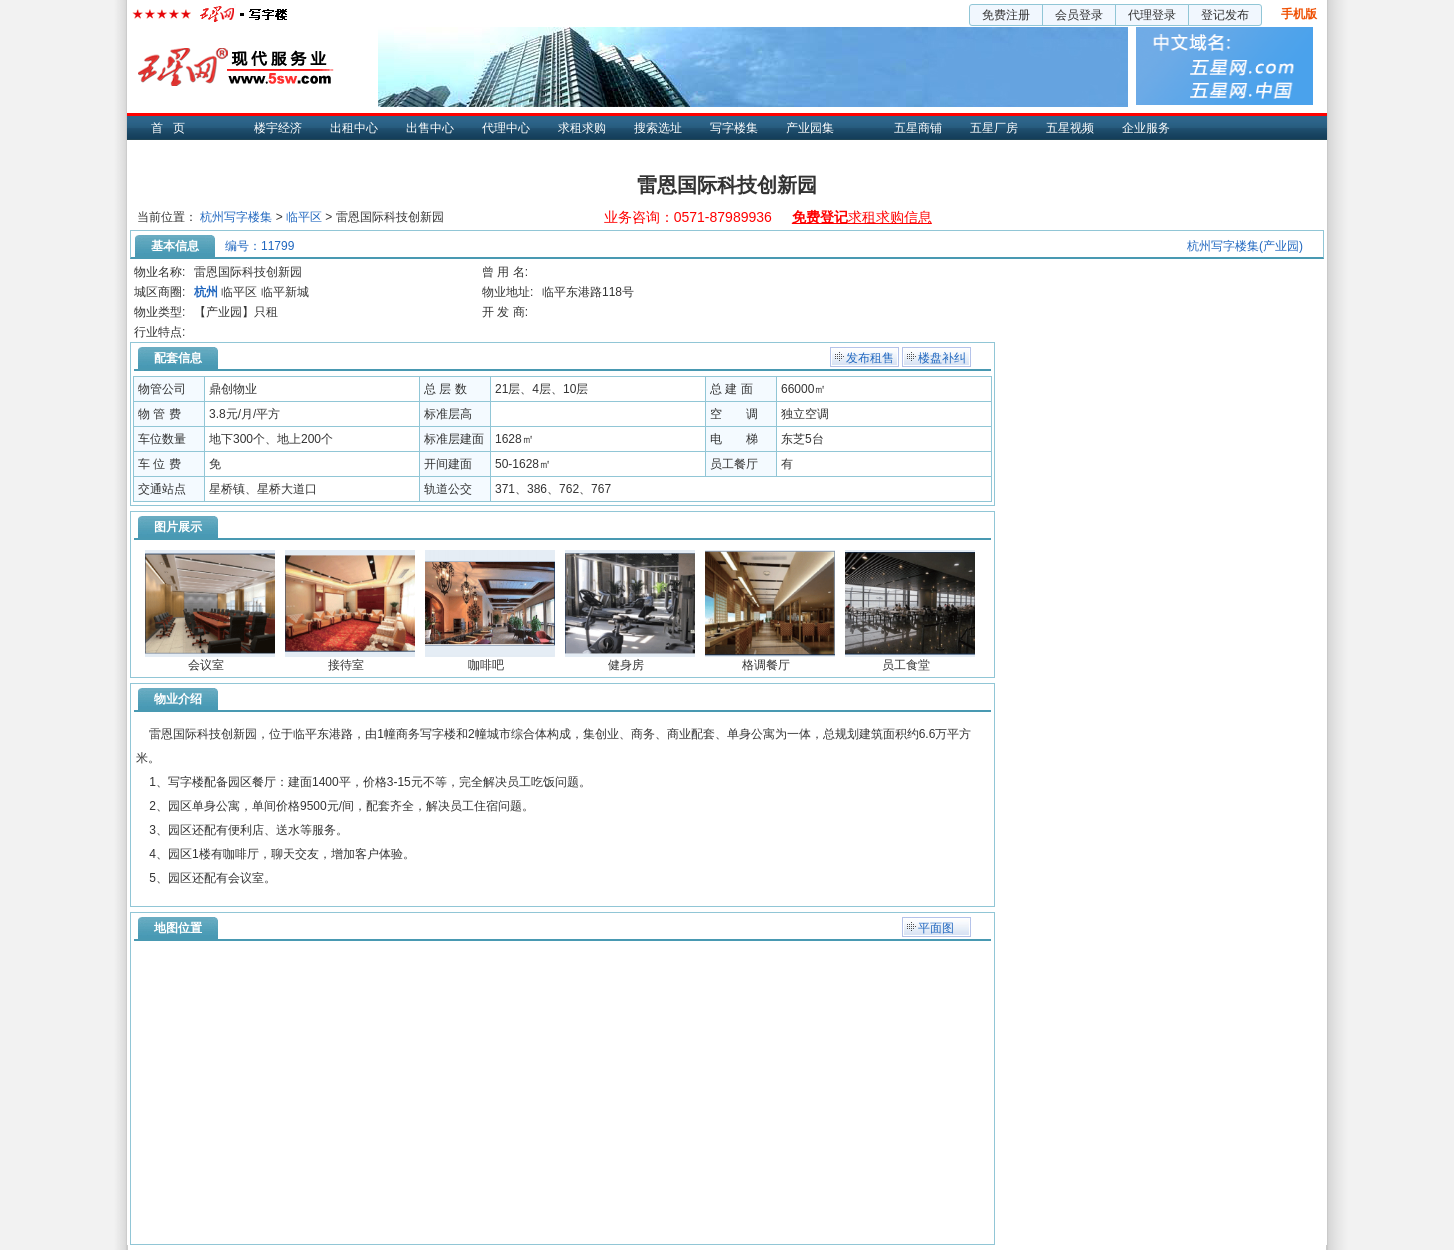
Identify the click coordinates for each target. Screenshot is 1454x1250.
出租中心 (354, 128)
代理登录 (1152, 15)
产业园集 (810, 128)
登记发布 (1225, 15)
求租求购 (582, 128)
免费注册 (1006, 15)
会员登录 (1079, 15)
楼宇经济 (278, 128)
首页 (173, 128)
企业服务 (1146, 128)
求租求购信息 (862, 217)
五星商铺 (918, 128)
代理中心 (506, 128)
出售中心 (430, 128)
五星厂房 (994, 128)
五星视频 (1070, 128)
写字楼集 (734, 128)
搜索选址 (658, 128)
